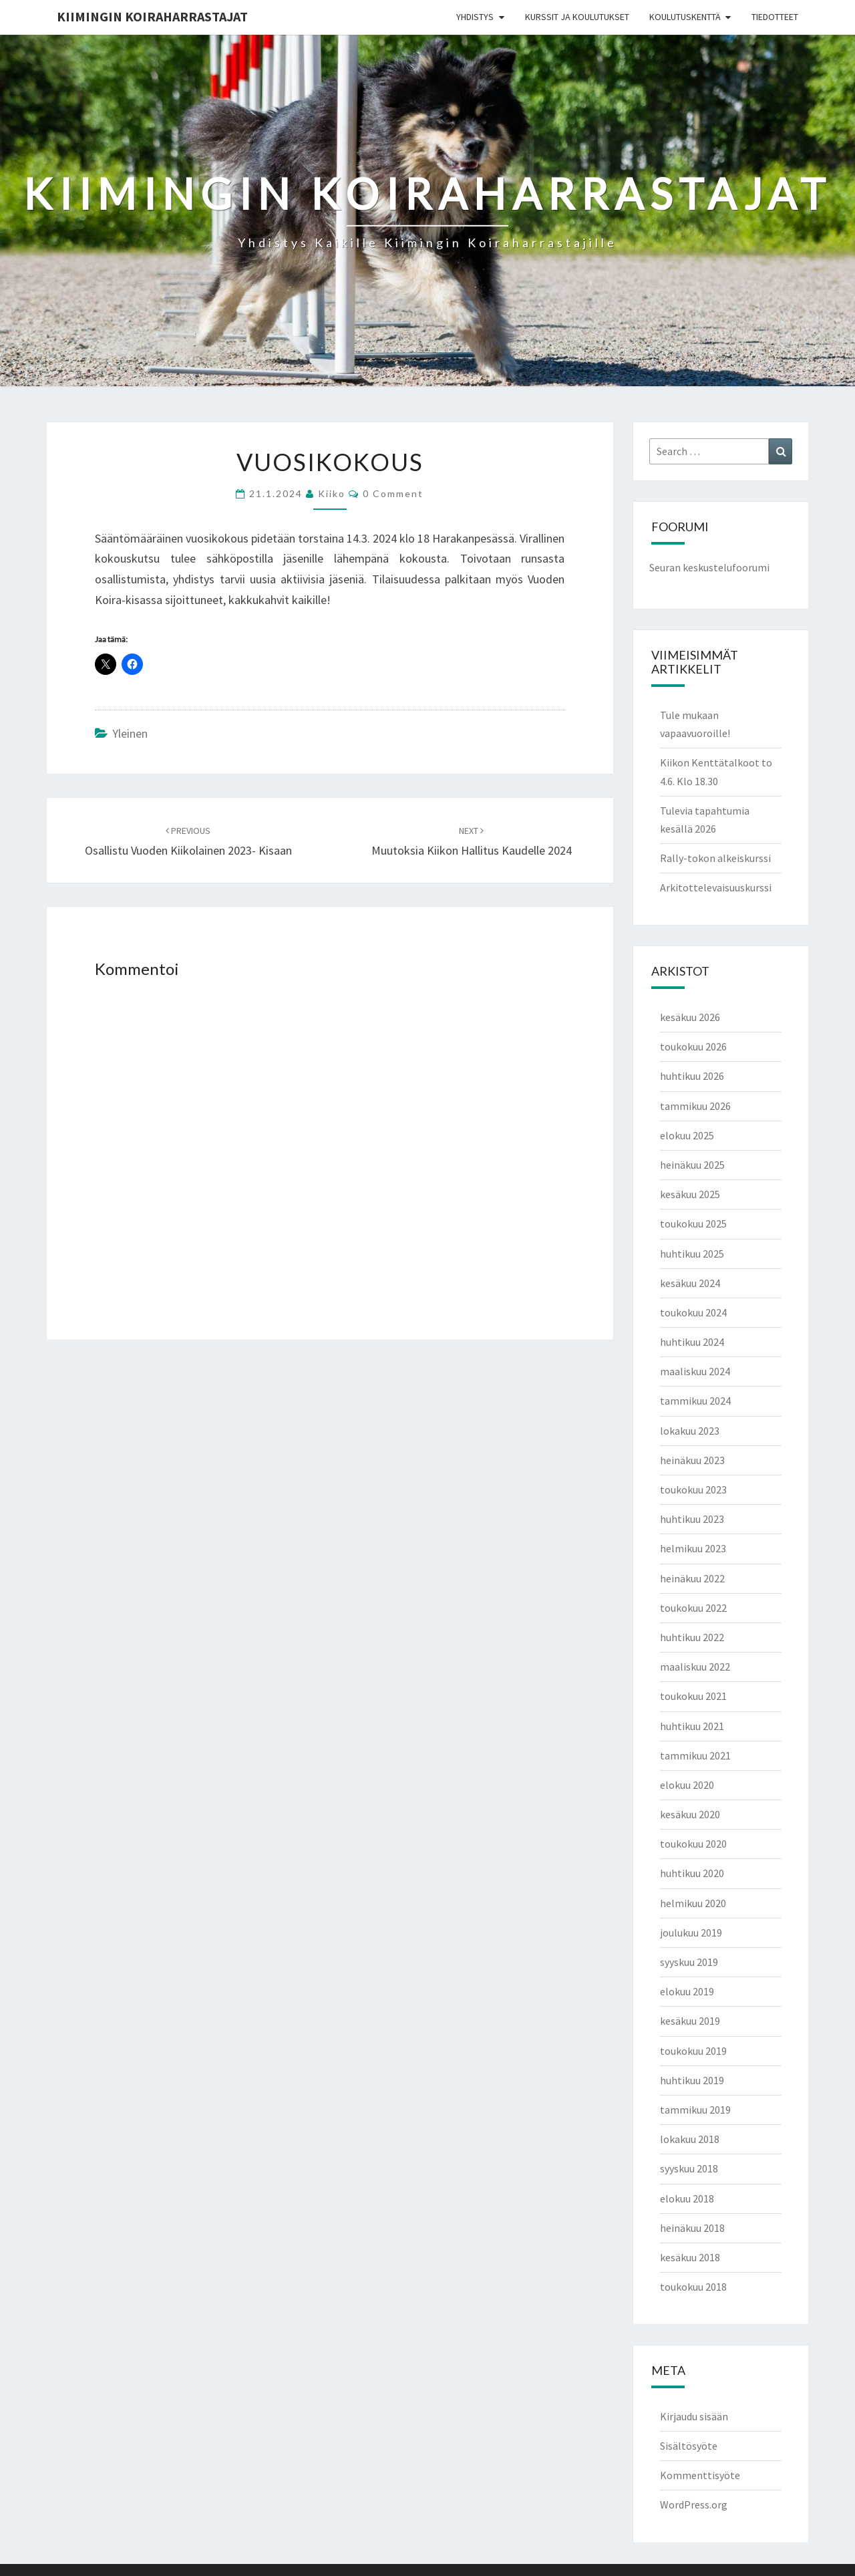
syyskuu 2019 (689, 1962)
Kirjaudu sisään (694, 2416)
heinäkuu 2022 (692, 1578)
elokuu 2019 (687, 1991)
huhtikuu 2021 (692, 1726)
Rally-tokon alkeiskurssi (715, 858)
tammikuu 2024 (695, 1400)
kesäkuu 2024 (690, 1283)
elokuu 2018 (687, 2198)
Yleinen (130, 733)
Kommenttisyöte (700, 2475)
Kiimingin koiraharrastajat (152, 16)
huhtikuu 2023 (692, 1519)
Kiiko (331, 493)
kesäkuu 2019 (690, 2020)
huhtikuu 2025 (692, 1253)
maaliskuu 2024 (695, 1371)
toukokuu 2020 (693, 1843)
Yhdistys (475, 17)
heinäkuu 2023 (692, 1460)
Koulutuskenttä (685, 17)
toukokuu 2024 (693, 1312)
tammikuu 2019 (695, 2109)
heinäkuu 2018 (692, 2228)
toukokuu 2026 (693, 1046)
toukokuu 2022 (693, 1607)
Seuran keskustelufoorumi (709, 567)
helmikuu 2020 (693, 1903)
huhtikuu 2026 (692, 1076)
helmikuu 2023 (693, 1548)
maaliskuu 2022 (695, 1666)
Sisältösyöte (688, 2445)
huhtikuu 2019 (692, 2080)
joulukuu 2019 (691, 1932)
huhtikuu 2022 (692, 1637)
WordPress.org (693, 2504)
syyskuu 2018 (689, 2168)
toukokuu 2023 (693, 1489)
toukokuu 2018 (693, 2286)
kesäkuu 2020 (690, 1814)
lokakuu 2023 (689, 1430)
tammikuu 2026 (695, 1106)
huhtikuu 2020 (692, 1873)
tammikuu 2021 (695, 1755)
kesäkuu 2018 (690, 2257)
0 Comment (393, 493)
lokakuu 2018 (689, 2139)
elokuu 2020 (687, 1785)
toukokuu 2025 (693, 1223)
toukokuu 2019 (693, 2050)
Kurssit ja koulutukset (577, 17)
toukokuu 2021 (693, 1696)
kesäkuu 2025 (690, 1194)
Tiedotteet (774, 17)
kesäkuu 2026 (690, 1017)
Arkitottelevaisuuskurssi (716, 887)
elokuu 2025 (687, 1135)
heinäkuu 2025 (692, 1164)
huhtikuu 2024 (692, 1341)
